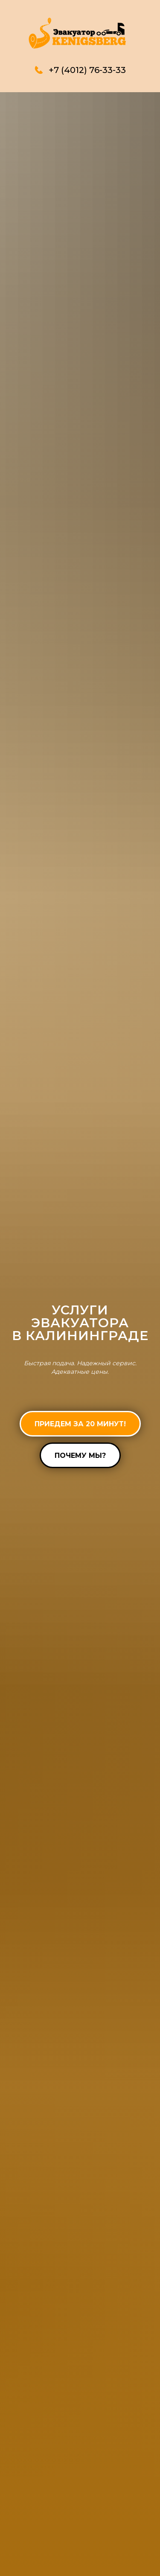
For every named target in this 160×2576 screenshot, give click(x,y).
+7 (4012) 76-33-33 (87, 70)
